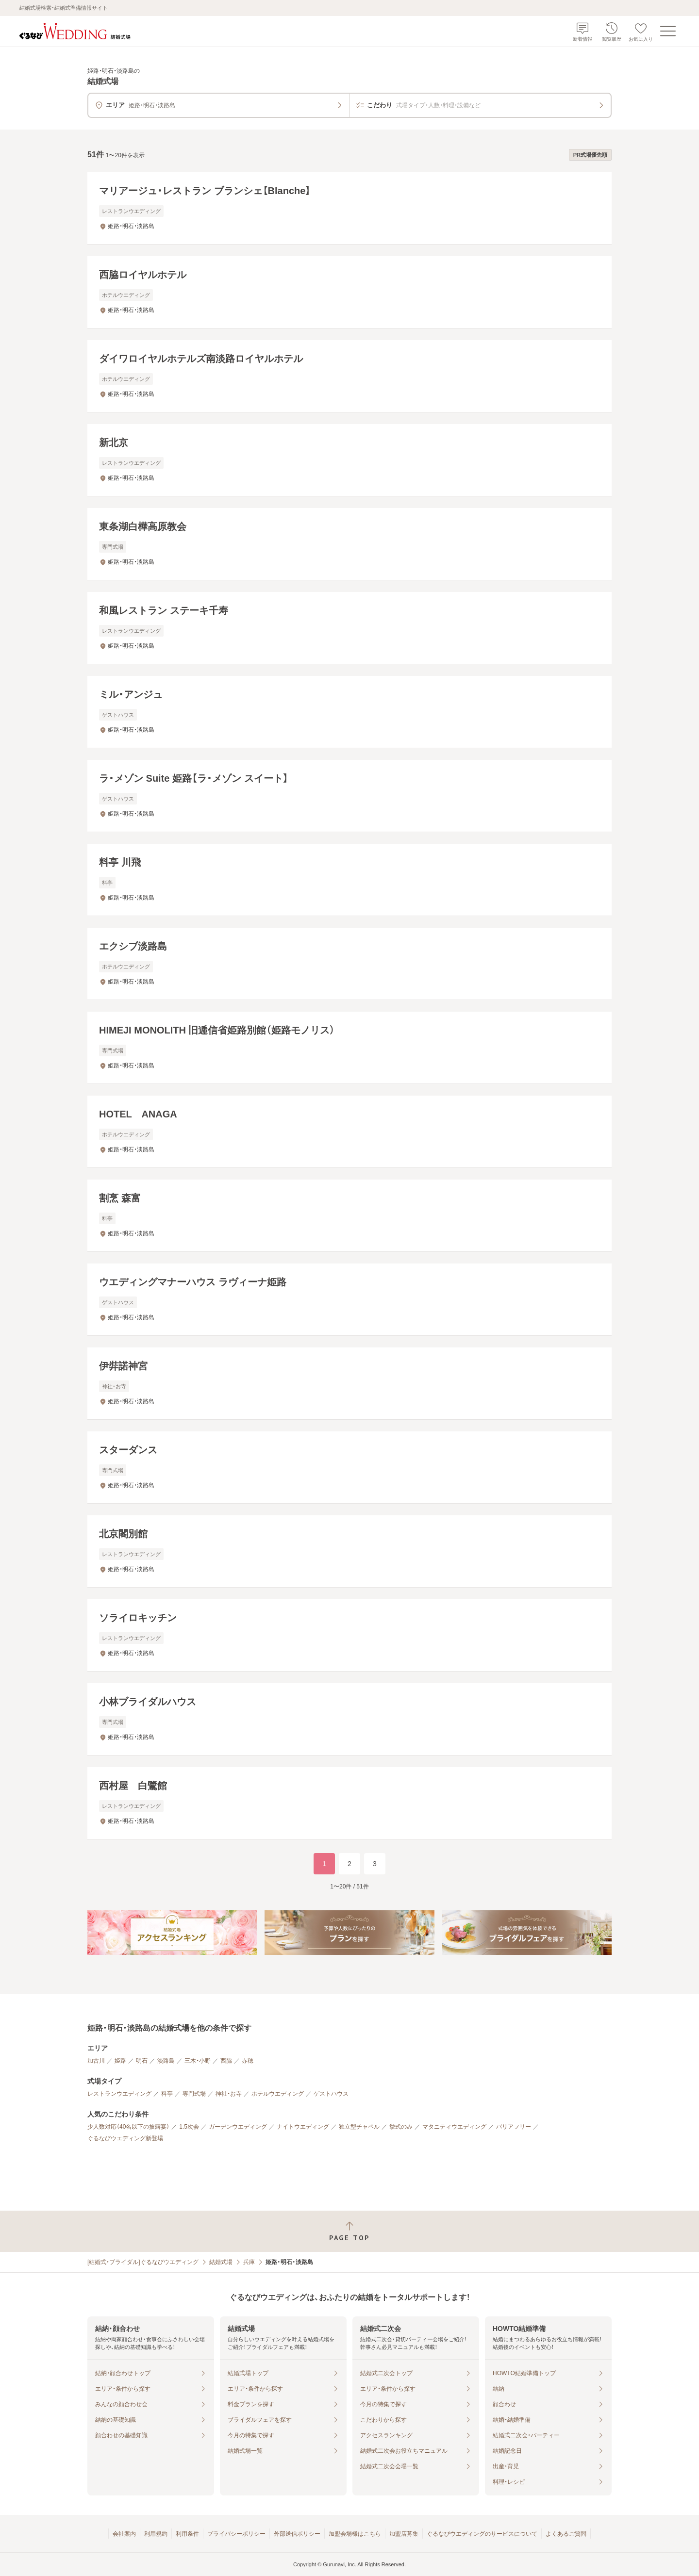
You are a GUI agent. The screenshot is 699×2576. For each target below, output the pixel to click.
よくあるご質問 (566, 2533)
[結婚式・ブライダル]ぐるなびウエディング (143, 2262)
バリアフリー (513, 2126)
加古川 (96, 2060)
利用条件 (187, 2533)
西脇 (226, 2060)
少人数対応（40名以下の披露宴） (128, 2126)
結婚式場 (221, 2262)
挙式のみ (401, 2126)
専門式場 (194, 2093)
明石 (142, 2060)
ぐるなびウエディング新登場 (125, 2138)
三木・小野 (197, 2060)
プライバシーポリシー (236, 2533)
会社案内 (124, 2533)
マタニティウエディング (454, 2126)
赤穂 (247, 2060)
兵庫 (249, 2262)
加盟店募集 (403, 2533)
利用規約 (155, 2533)
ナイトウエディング (303, 2126)
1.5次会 (189, 2126)
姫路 (120, 2060)
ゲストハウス (331, 2093)
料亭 (167, 2093)
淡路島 (166, 2060)
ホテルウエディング (277, 2093)
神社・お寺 (229, 2093)
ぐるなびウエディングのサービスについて (482, 2533)
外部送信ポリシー (297, 2533)
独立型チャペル (359, 2126)
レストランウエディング (119, 2093)
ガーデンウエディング (238, 2126)
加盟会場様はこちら (355, 2533)
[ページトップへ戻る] (349, 2231)
